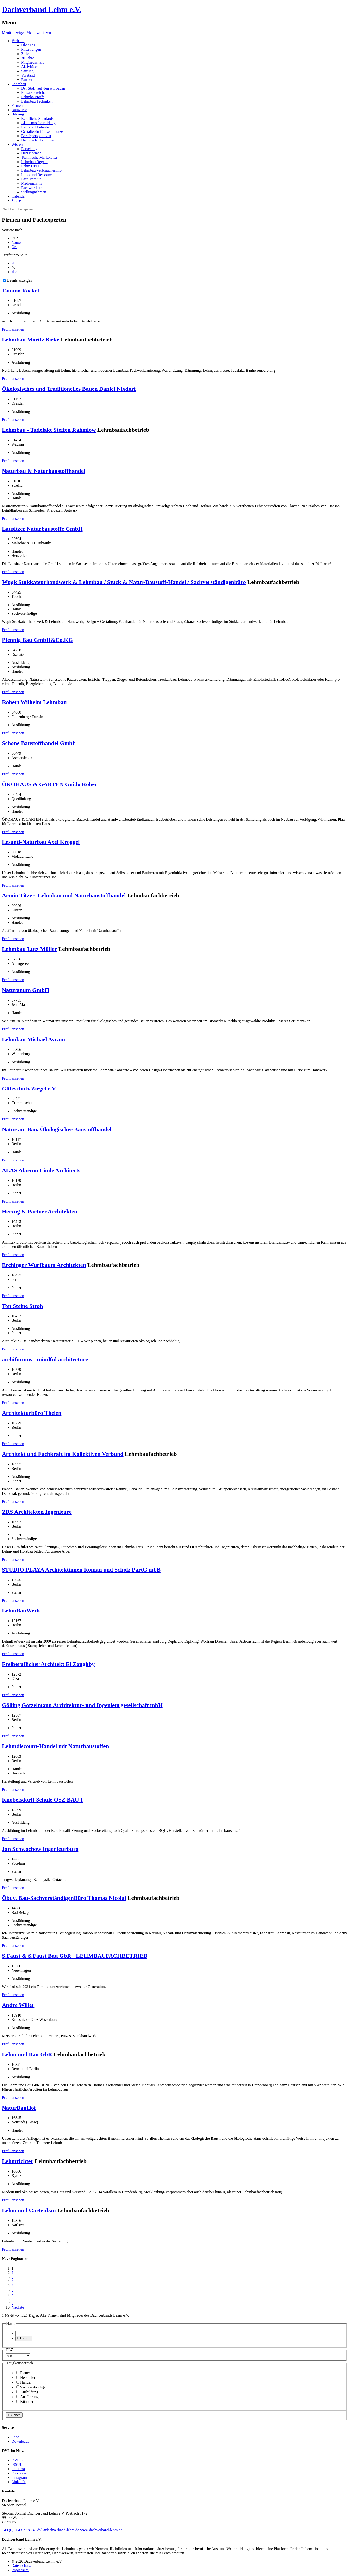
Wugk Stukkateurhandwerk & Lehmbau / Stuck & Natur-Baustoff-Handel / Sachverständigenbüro (124, 582)
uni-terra (18, 2469)
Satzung (27, 71)
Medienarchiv (32, 183)
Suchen (23, 2338)
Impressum (20, 2570)
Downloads (20, 2441)
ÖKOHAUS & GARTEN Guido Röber (49, 784)
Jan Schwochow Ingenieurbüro (40, 1849)
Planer (23, 2373)
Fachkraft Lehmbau (36, 127)
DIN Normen (31, 153)
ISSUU (17, 2464)
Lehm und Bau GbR (27, 2054)
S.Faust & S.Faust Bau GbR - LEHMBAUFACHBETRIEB (74, 1956)
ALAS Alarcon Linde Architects (41, 1170)
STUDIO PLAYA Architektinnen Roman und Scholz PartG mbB (81, 1570)
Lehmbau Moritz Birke (30, 339)
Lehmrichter (17, 2161)
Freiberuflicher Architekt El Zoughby (48, 1664)
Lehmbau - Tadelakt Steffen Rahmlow (49, 430)
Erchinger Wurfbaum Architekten (44, 1265)
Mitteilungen (31, 49)
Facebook (19, 2473)
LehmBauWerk (21, 1610)
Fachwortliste (31, 188)
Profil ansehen (13, 329)
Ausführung (27, 2397)
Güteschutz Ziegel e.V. (29, 1088)
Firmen (17, 105)
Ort (14, 247)
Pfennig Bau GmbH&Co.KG (37, 640)
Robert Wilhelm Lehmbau (34, 702)
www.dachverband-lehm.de (101, 2530)
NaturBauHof (19, 2108)
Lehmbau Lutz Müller (29, 949)
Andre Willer (18, 2005)
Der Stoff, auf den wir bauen (43, 88)
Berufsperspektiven (36, 136)
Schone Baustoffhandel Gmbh (39, 743)
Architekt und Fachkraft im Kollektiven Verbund (63, 1454)
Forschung (29, 149)
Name (16, 242)
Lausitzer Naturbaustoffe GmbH (42, 529)
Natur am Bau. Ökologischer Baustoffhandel (57, 1129)
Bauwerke (19, 110)
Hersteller (25, 2378)
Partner (26, 80)
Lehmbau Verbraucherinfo (41, 170)
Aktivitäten (29, 67)
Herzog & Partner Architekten (39, 1211)
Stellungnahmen (33, 192)
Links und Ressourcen (38, 175)
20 (13, 263)
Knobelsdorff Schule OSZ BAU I (42, 1800)
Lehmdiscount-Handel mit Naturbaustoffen (55, 1746)
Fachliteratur (31, 179)
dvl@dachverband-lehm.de (58, 2530)
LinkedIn (19, 2482)
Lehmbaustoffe (32, 97)
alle (14, 272)
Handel (23, 2382)
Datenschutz (21, 2566)
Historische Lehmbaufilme (41, 140)
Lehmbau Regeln (34, 162)
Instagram (19, 2477)
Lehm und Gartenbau (29, 2210)
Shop (15, 2437)
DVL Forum (21, 2460)
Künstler (24, 2402)
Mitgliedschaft (32, 62)
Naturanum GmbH (25, 990)
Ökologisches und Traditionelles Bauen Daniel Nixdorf (69, 389)
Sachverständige (30, 2387)
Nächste (18, 2307)
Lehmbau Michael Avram (33, 1039)
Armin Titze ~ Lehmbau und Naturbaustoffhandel (64, 895)
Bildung (18, 114)
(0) (19, 2530)
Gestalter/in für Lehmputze (42, 131)
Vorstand (28, 75)
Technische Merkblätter (39, 157)
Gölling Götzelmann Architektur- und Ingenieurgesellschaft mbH (82, 1705)
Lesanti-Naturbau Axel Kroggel (41, 842)
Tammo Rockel (20, 290)
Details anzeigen (17, 280)
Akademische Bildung (38, 123)
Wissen (17, 144)
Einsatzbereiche (33, 93)
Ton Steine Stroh (22, 1306)
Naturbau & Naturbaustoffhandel (43, 471)
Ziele (25, 54)
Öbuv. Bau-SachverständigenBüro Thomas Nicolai (64, 1898)
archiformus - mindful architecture (45, 1359)
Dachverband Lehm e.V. (41, 9)
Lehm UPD (30, 166)
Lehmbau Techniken (37, 101)
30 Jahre (27, 58)
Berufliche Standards (37, 118)
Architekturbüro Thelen (31, 1413)
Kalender (19, 196)
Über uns (28, 45)
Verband (18, 41)
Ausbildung (27, 2392)
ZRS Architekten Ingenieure (37, 1512)
